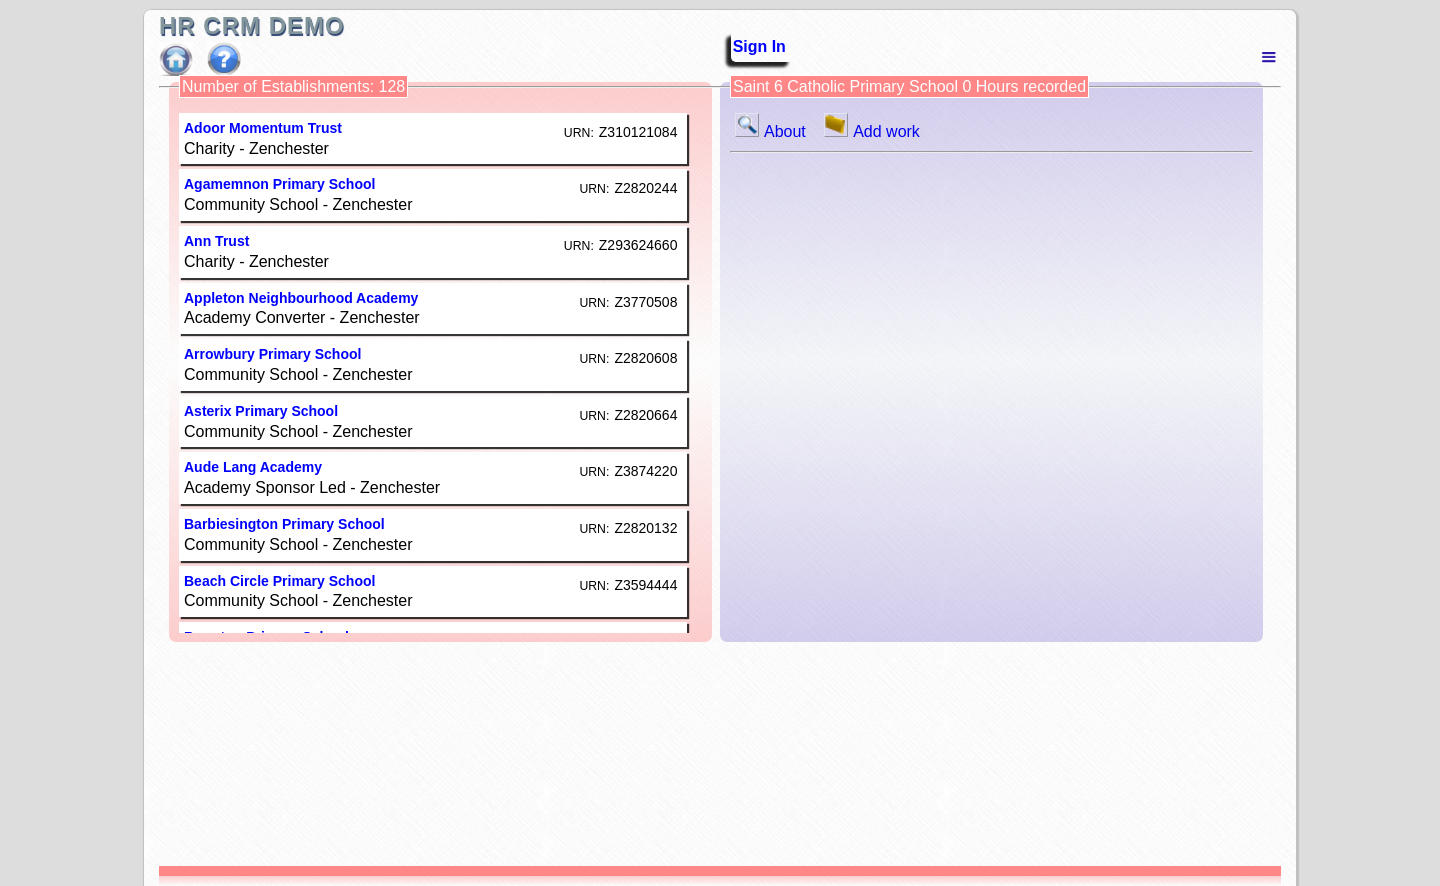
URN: (579, 133)
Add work (872, 131)
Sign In (753, 46)
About (775, 131)
